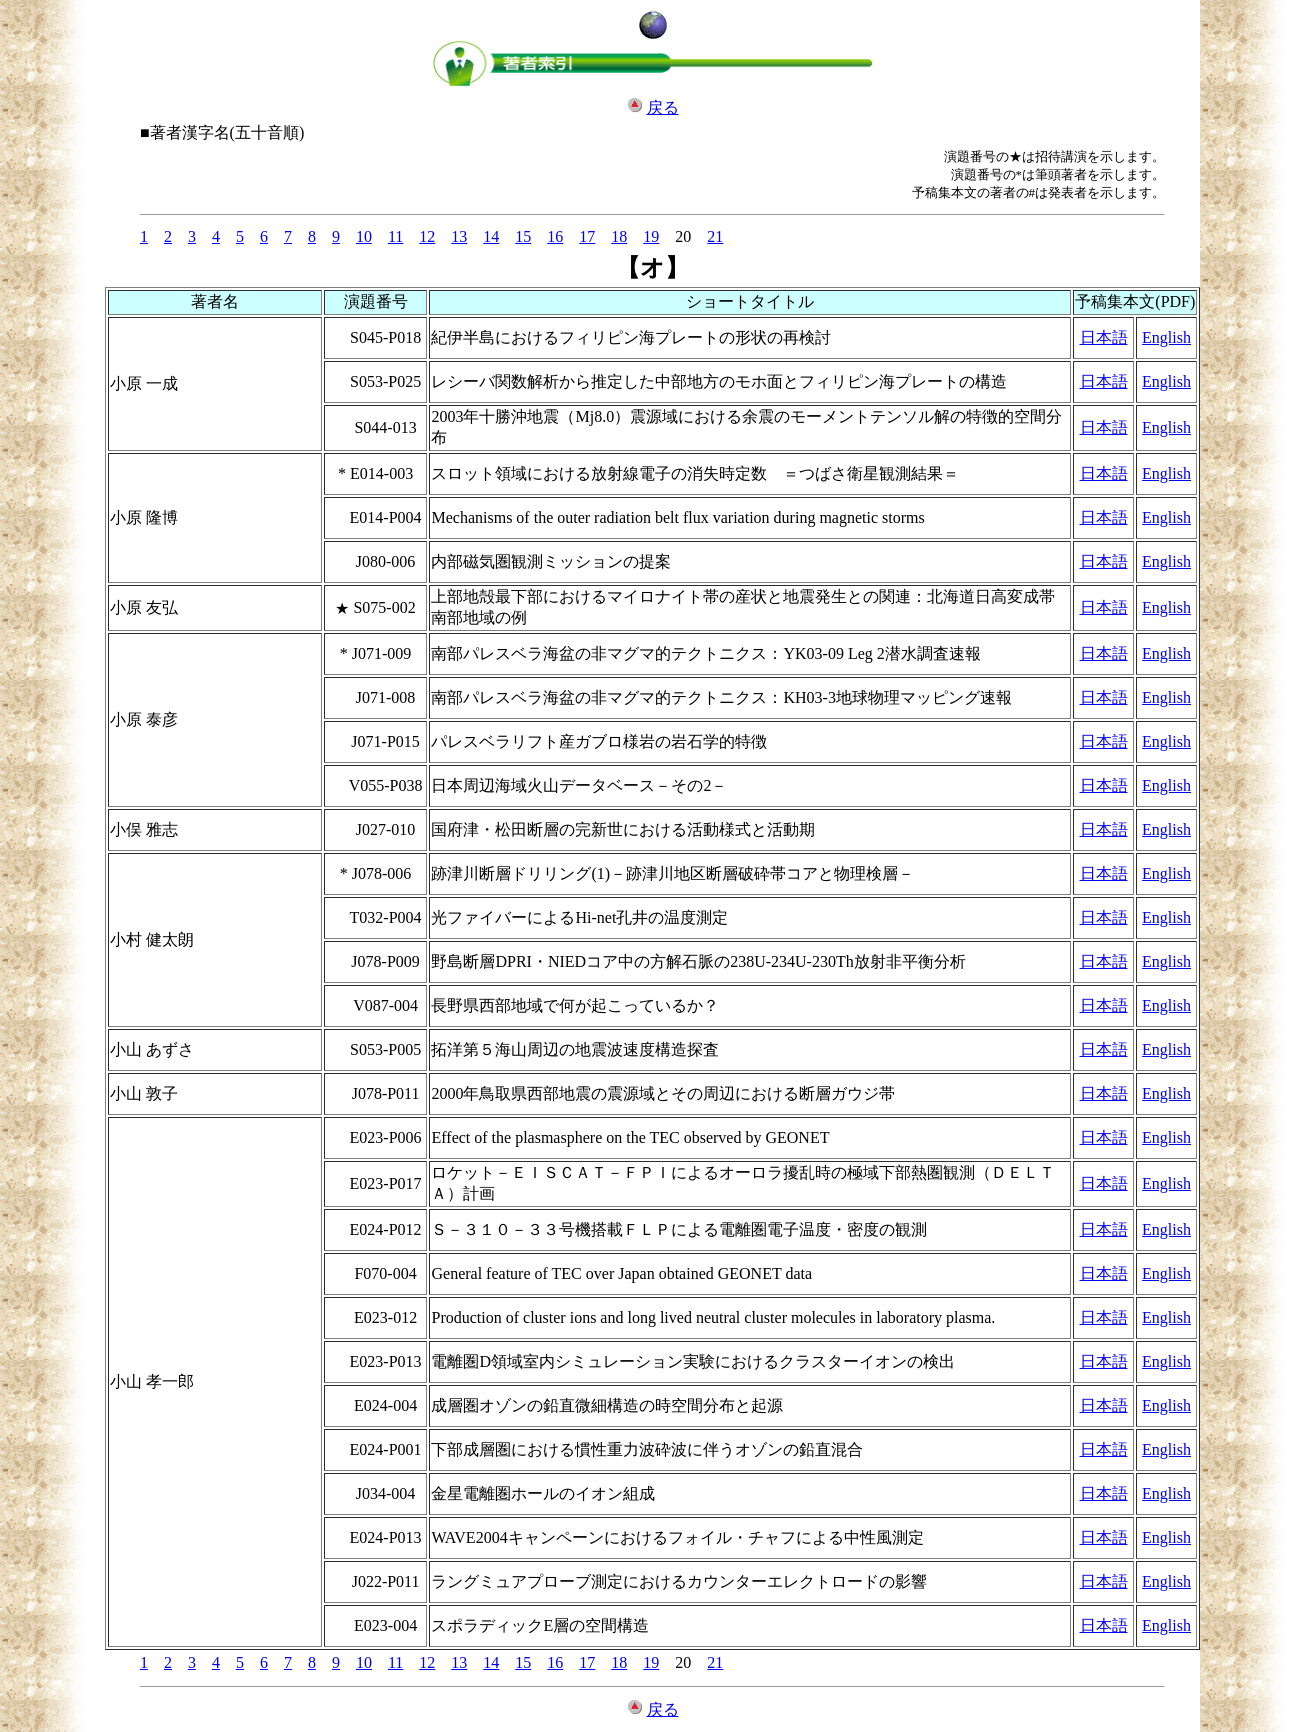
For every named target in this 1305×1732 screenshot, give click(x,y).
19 (651, 236)
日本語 (1104, 337)
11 (395, 236)
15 (523, 236)
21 (715, 236)
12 (427, 236)
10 (364, 236)
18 (619, 236)
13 (459, 236)
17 (587, 236)
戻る (663, 107)
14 (491, 236)
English (1166, 337)
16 (555, 236)
